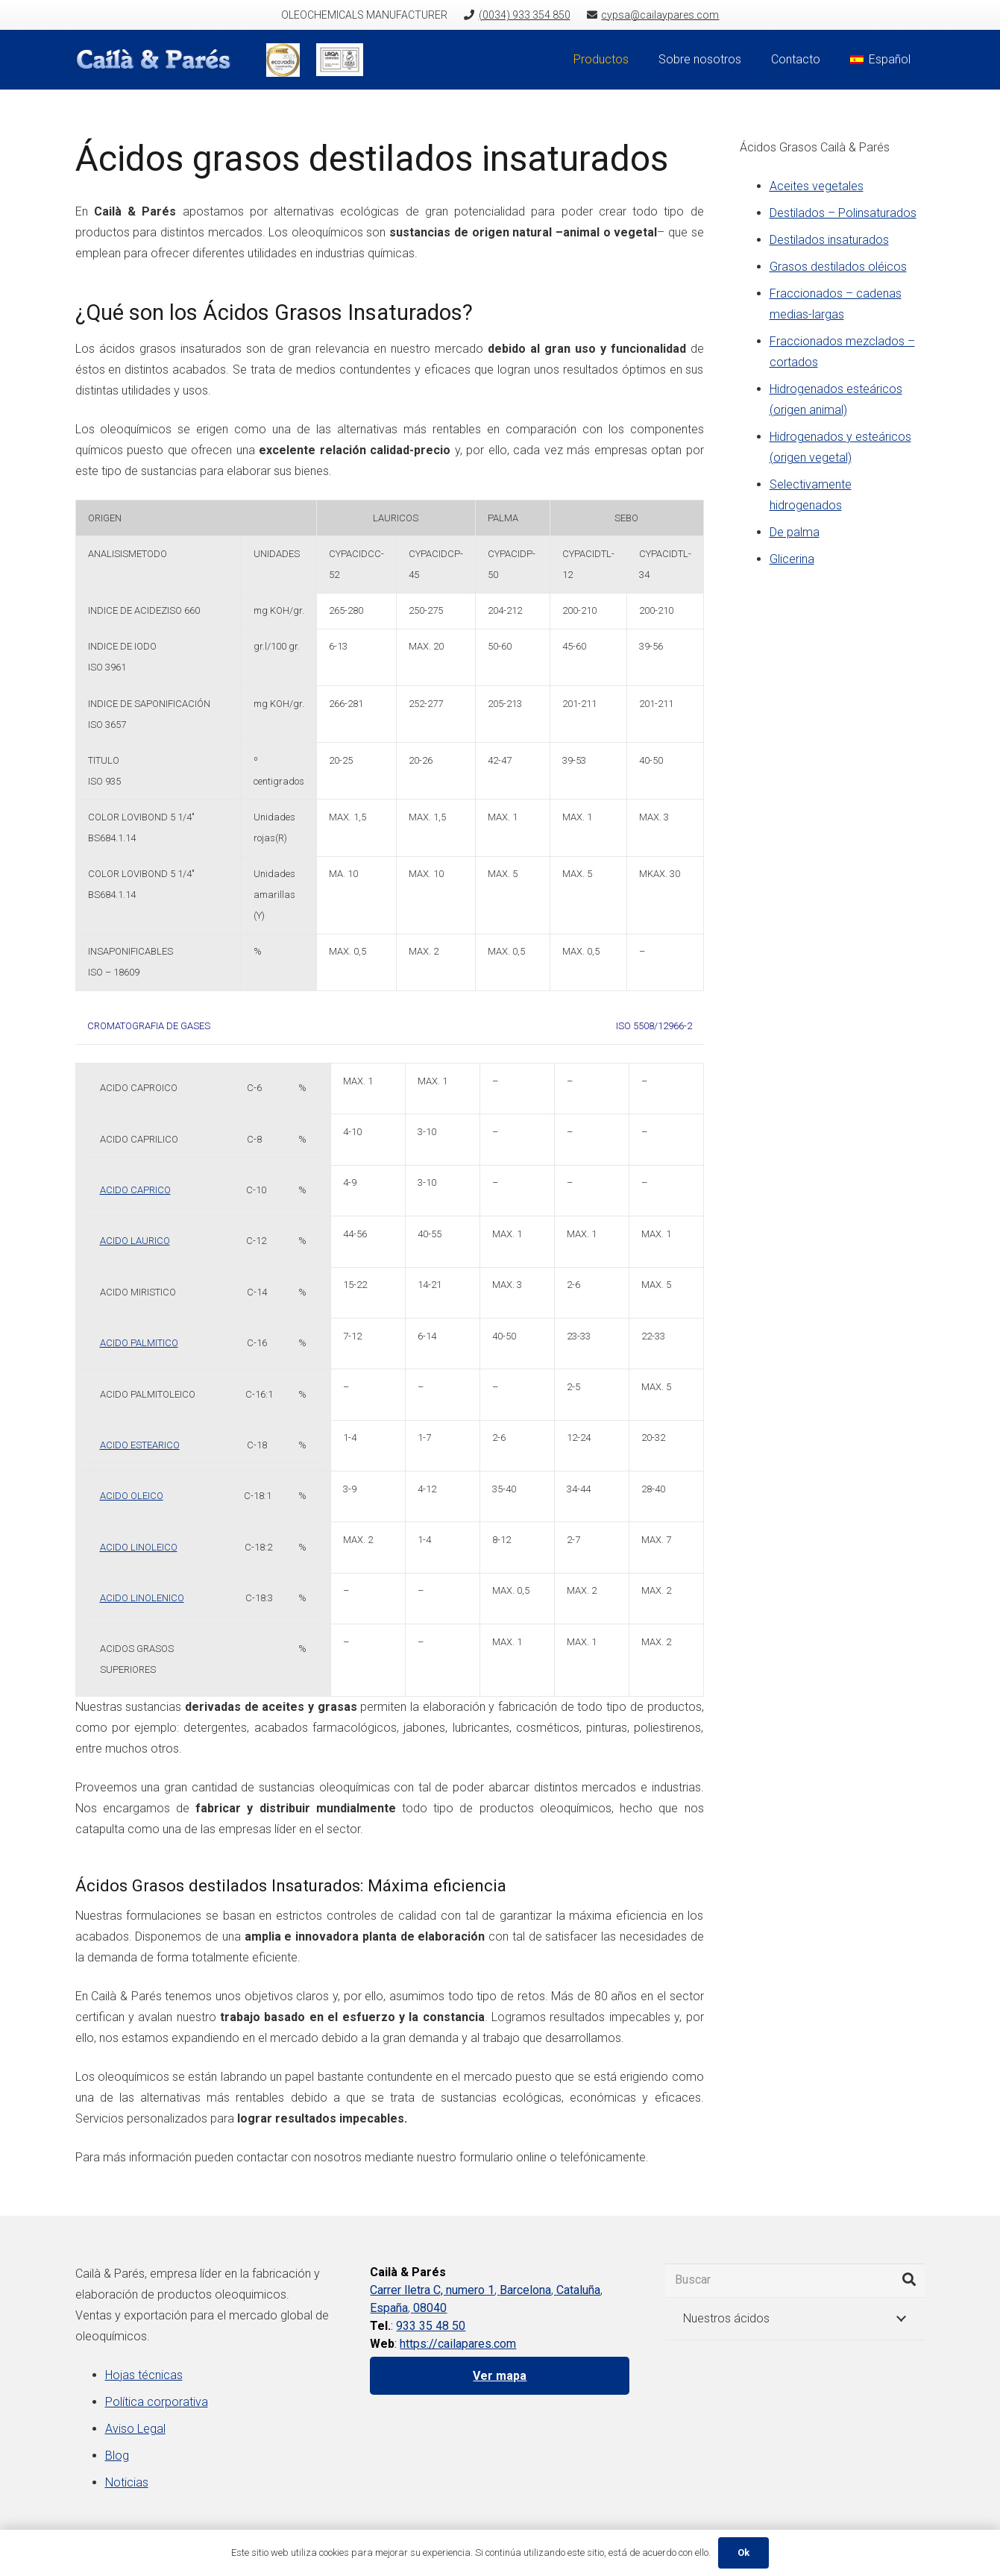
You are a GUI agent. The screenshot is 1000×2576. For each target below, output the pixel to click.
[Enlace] (162, 60)
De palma (795, 532)
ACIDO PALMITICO (139, 1342)
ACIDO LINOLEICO (138, 1547)
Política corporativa (156, 2402)
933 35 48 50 (430, 2326)
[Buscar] (795, 2280)
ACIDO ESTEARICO (140, 1445)
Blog (117, 2455)
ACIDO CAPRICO (135, 1190)
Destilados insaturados (829, 240)
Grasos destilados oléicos (838, 267)
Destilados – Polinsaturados (843, 213)
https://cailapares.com (458, 2344)
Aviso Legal (135, 2429)
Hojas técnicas (144, 2375)
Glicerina (792, 559)
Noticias (126, 2482)
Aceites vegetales (817, 186)
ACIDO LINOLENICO (142, 1597)
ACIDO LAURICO (135, 1240)
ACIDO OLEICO (131, 1495)
